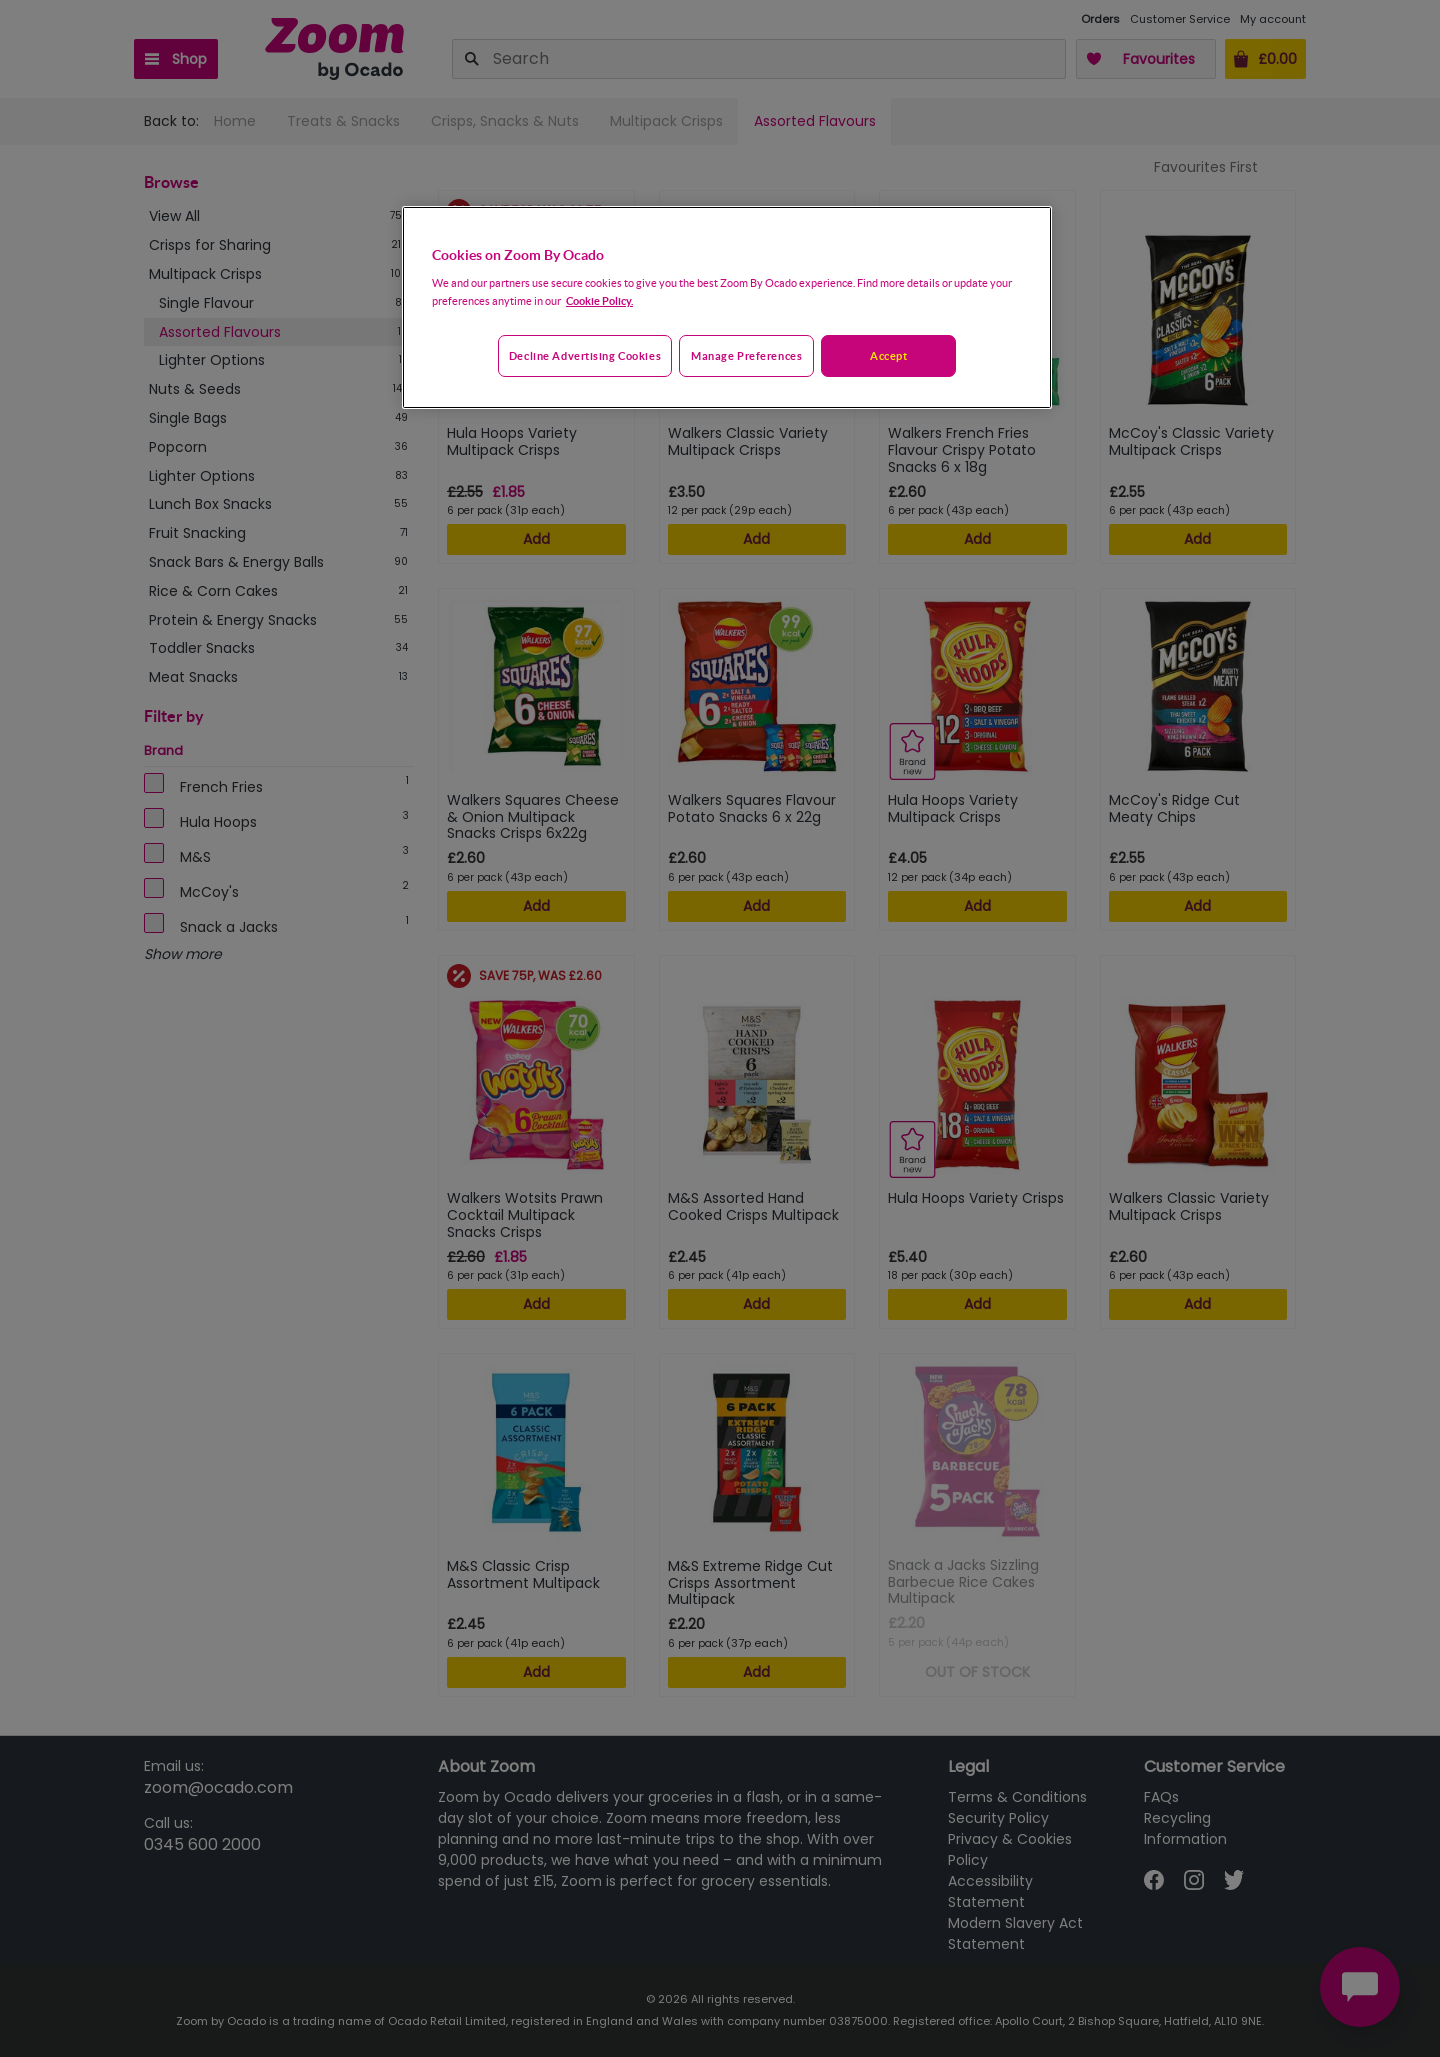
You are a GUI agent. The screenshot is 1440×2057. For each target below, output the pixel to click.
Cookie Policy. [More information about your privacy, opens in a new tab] (599, 300)
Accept (888, 355)
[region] (727, 308)
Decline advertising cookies (585, 355)
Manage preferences (746, 355)
